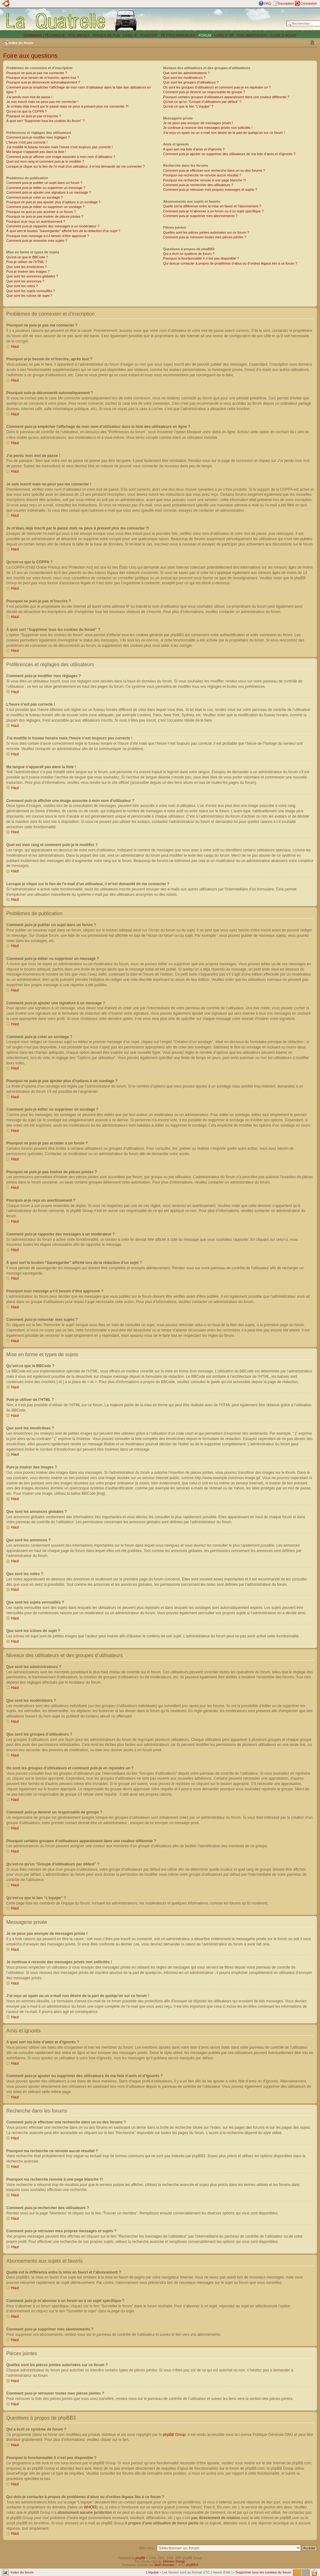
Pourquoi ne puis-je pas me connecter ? (36, 73)
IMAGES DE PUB (106, 35)
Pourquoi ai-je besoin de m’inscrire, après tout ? (42, 77)
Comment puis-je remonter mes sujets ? (36, 240)
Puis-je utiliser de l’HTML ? (26, 262)
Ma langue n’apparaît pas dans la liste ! (36, 152)
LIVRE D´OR (224, 35)
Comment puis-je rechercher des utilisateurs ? (198, 185)
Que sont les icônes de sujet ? (29, 295)
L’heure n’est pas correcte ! (27, 142)
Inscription (285, 3)
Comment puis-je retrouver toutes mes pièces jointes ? (204, 237)
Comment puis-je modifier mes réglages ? (38, 137)
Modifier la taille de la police (312, 42)
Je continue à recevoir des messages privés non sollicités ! (207, 127)
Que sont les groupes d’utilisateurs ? (191, 82)
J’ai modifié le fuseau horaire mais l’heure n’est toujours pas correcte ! (59, 147)
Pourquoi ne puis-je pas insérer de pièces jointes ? (44, 216)
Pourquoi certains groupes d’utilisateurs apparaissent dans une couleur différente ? (226, 97)
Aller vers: (146, 2547)
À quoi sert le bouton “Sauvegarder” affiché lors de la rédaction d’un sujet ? (63, 231)
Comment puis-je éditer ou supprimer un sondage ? (45, 207)
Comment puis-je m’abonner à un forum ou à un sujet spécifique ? (213, 211)
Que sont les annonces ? (25, 281)
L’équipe (152, 2572)
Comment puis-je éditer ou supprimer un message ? (45, 188)
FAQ (267, 3)
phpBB (140, 2557)
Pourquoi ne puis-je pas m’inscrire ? (33, 116)
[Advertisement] (213, 20)
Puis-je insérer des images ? (28, 271)
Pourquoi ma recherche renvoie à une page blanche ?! (204, 180)
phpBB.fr (192, 2564)
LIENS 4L (130, 35)
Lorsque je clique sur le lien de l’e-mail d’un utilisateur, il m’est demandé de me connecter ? (75, 166)
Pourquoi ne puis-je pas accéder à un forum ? (41, 212)
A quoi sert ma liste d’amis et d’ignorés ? (194, 149)
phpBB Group (174, 2434)
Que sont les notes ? (22, 286)
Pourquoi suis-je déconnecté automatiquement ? (43, 82)
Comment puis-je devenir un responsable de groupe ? (204, 92)
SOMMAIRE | (34, 35)
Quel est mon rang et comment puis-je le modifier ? (45, 161)
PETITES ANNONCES (178, 35)
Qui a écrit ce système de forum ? (188, 254)
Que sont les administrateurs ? (186, 73)
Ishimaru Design (174, 2561)
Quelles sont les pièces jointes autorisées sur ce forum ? (206, 232)
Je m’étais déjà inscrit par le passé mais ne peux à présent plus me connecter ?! (67, 106)
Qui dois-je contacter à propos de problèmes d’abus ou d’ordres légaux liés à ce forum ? (230, 263)
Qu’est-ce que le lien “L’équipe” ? (188, 106)
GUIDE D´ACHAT (283, 35)
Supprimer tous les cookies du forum (263, 2572)
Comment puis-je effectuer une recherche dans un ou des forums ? (214, 170)
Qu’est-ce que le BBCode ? (27, 257)
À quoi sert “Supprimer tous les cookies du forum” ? (45, 121)
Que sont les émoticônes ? (26, 267)
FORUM (204, 35)
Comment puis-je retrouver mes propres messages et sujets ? (210, 189)
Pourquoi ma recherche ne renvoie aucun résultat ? (202, 175)
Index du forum (20, 43)
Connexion (308, 3)
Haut (15, 346)
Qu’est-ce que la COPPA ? (26, 111)
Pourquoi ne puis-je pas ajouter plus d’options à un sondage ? (53, 202)
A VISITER (149, 35)
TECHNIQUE (55, 35)
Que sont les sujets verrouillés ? (30, 291)
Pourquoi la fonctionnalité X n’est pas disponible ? (201, 258)
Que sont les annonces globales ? (32, 276)
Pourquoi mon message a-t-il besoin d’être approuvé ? (47, 236)
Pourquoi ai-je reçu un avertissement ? (35, 221)
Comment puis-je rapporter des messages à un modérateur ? (52, 226)
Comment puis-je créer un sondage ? (34, 197)
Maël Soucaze (164, 2564)
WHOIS (90, 2507)
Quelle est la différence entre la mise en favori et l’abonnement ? (212, 206)
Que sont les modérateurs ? (184, 77)
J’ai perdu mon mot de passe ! (29, 97)
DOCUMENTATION (252, 35)
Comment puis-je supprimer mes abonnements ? (200, 216)
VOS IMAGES (79, 35)
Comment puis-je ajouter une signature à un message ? (48, 192)
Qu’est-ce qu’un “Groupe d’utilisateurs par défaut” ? (202, 102)
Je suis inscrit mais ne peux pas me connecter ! (42, 102)
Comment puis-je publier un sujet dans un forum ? (44, 183)
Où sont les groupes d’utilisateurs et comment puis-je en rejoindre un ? (217, 87)
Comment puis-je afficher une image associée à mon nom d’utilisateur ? (60, 157)
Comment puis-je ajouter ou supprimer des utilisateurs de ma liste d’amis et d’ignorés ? (229, 154)
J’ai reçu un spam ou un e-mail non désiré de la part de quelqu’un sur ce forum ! (224, 132)
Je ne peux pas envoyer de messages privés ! (198, 123)
